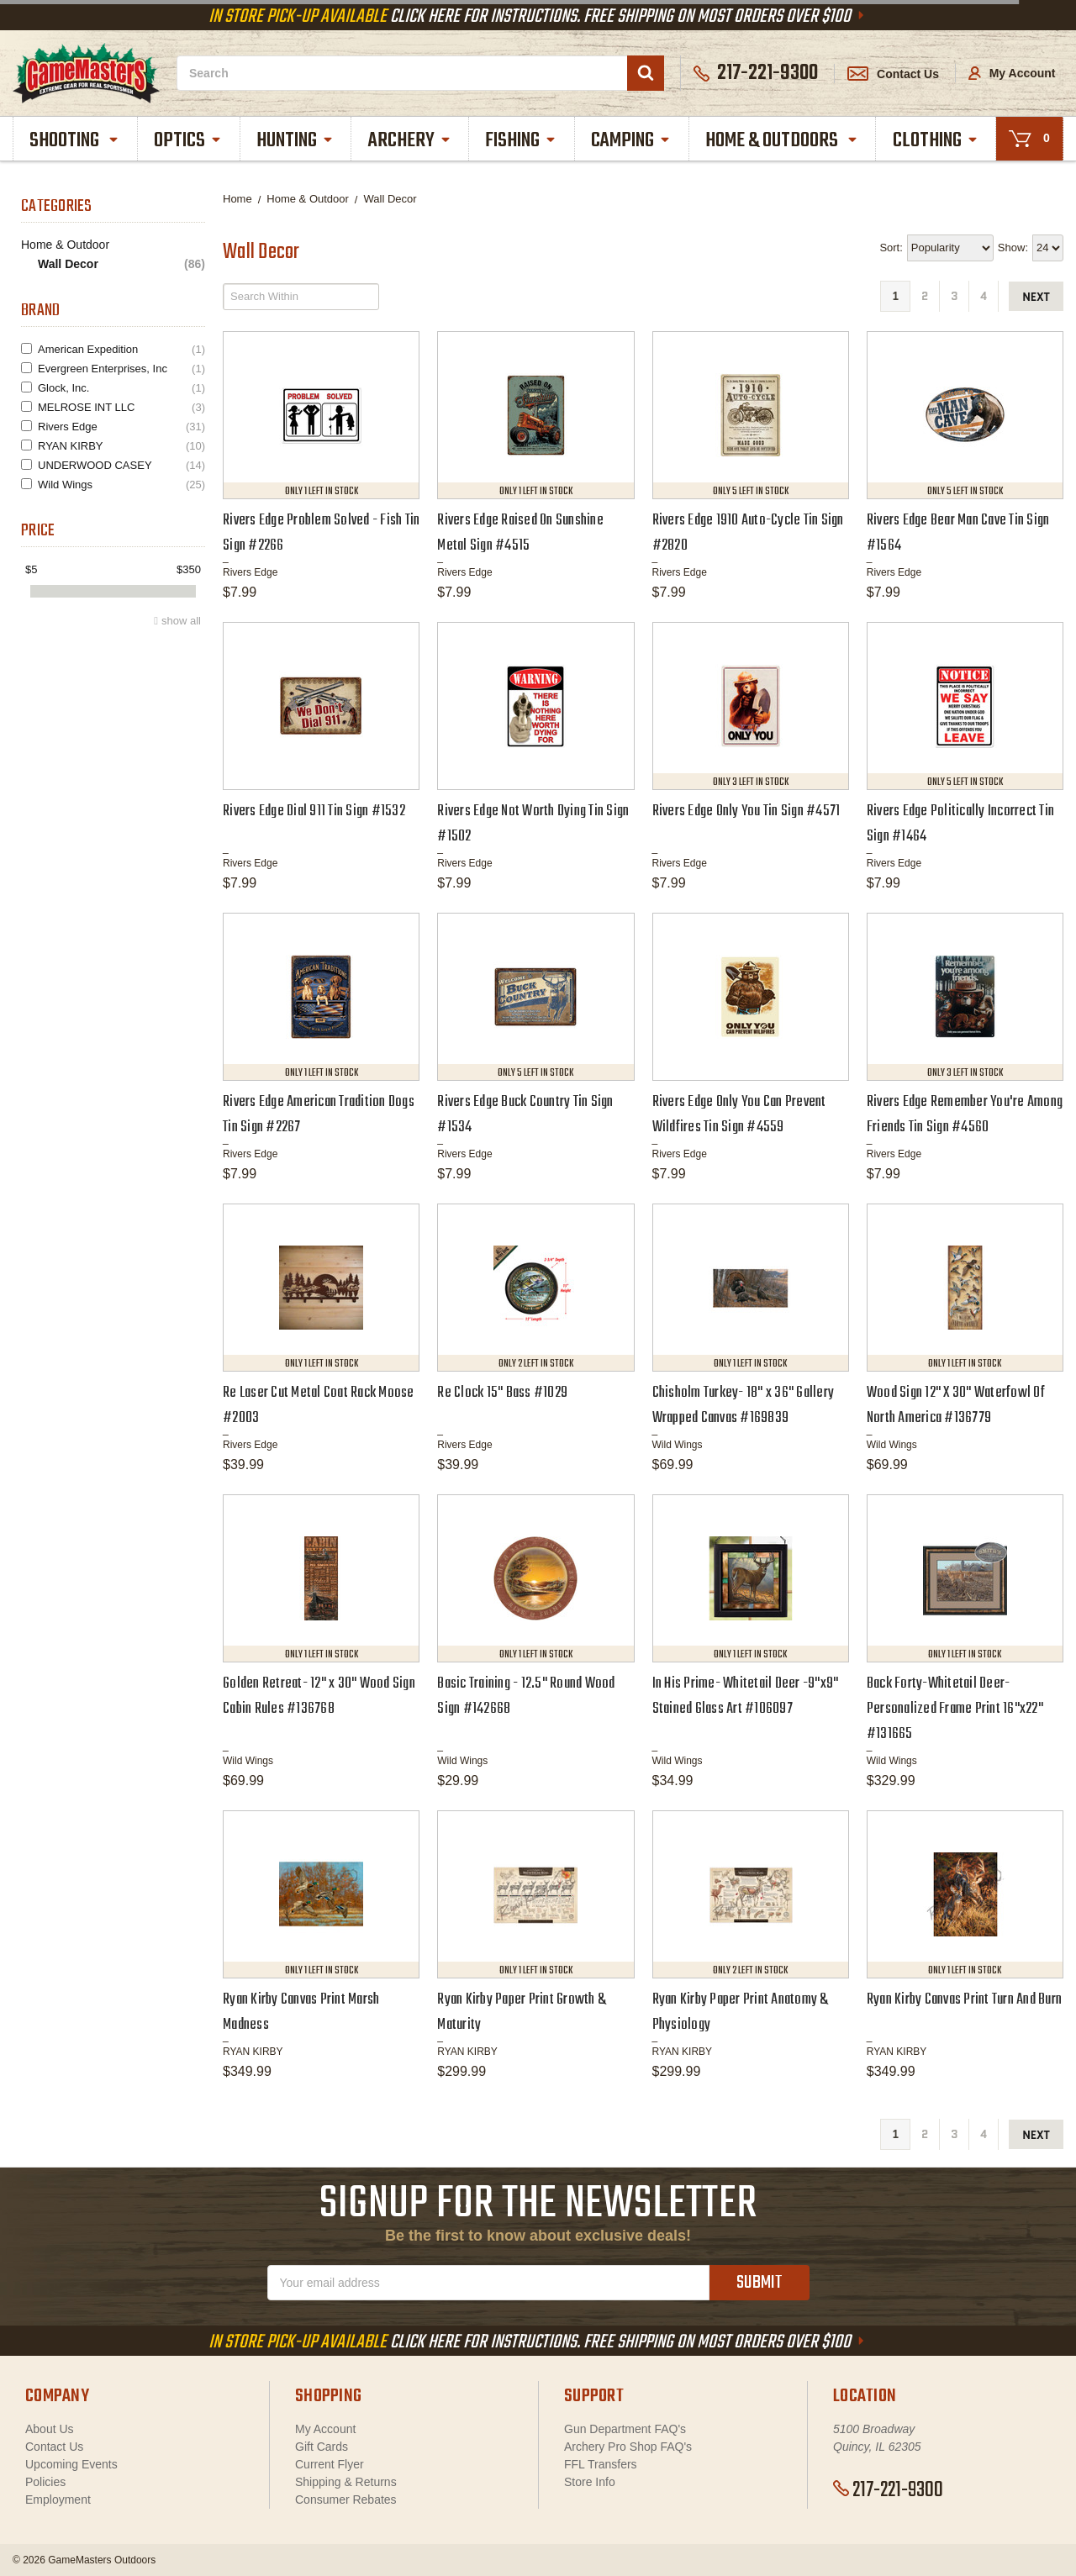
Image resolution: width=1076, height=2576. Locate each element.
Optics (188, 140)
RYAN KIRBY (121, 446)
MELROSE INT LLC (121, 407)
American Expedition (121, 349)
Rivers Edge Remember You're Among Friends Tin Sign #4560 (965, 1115)
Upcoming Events (71, 2464)
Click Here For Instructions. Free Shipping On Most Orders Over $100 (538, 17)
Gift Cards (321, 2446)
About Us (49, 2429)
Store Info (589, 2482)
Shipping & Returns (346, 2482)
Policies (45, 2482)
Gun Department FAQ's (625, 2429)
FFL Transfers (600, 2464)
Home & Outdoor (65, 244)
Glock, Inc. (121, 388)
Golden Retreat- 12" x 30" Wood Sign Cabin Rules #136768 (319, 1696)
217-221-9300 (888, 2490)
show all (181, 620)
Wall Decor (121, 264)
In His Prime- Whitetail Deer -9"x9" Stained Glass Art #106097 (745, 1696)
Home (237, 198)
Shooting (74, 140)
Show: (1013, 247)
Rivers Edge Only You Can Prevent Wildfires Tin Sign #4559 (739, 1115)
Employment (58, 2499)
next (1036, 297)
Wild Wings (121, 484)
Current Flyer (329, 2464)
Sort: (890, 247)
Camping (631, 140)
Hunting (295, 140)
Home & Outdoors (782, 140)
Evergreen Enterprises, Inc (121, 368)
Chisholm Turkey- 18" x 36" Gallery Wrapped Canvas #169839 (743, 1405)
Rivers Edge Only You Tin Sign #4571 (746, 811)
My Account (1012, 73)
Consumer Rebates (346, 2499)
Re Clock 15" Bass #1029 (502, 1393)
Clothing (936, 140)
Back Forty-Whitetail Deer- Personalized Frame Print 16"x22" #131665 (955, 1709)
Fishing (521, 140)
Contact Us (893, 74)
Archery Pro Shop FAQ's (628, 2446)
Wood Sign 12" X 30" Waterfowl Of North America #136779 (956, 1405)
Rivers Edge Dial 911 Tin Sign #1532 (314, 811)
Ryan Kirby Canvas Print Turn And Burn (964, 2000)
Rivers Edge (121, 426)
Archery (410, 140)
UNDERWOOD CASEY (121, 465)
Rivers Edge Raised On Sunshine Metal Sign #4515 (520, 533)
